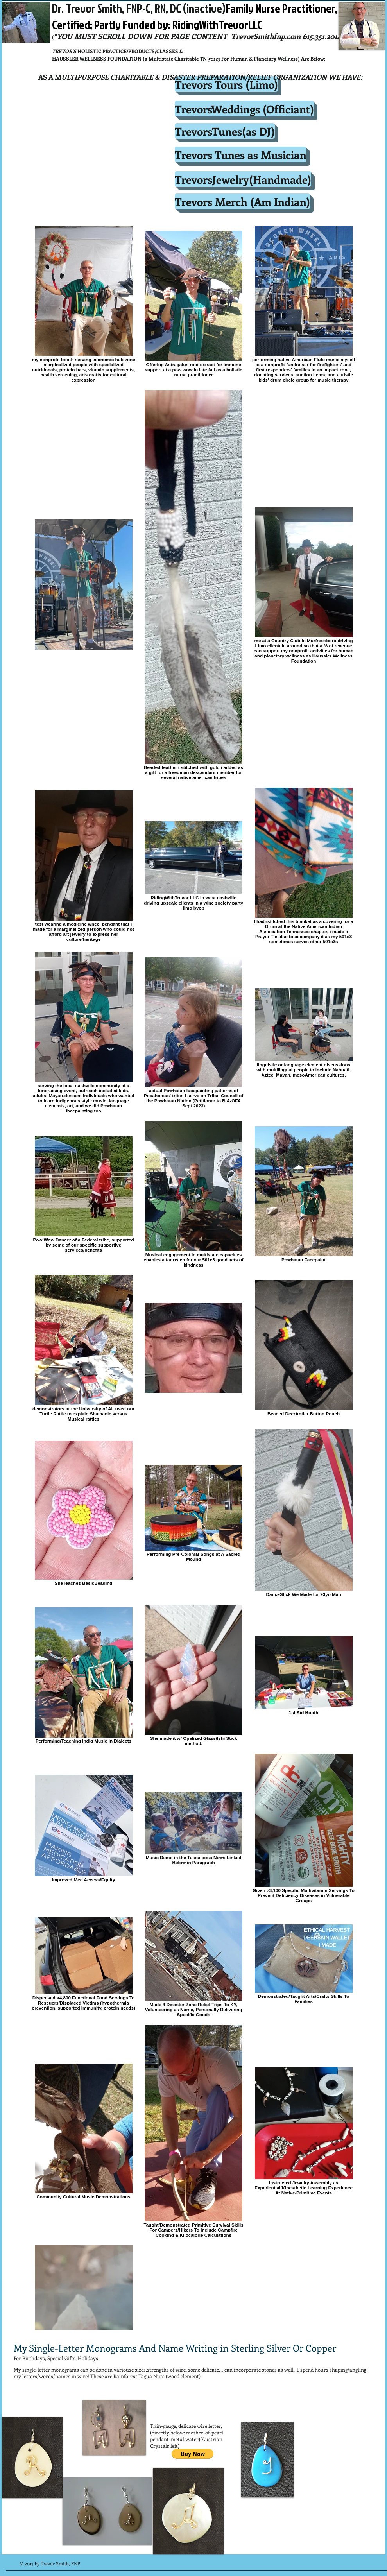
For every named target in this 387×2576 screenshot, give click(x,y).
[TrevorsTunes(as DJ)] (225, 131)
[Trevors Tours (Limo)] (226, 84)
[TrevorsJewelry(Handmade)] (243, 179)
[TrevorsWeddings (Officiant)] (244, 108)
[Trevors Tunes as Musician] (240, 154)
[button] (192, 2454)
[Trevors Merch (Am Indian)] (242, 201)
